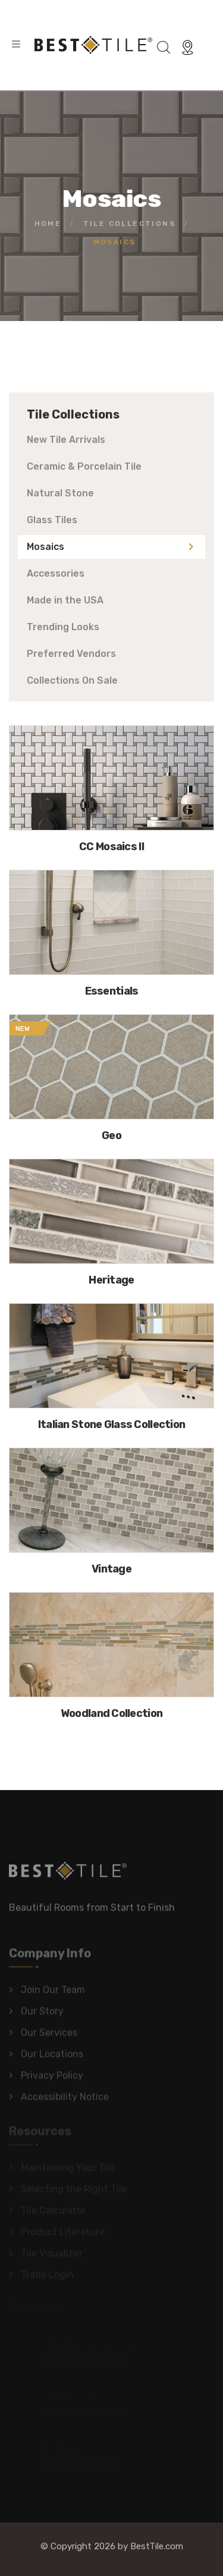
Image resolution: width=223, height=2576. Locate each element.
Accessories (55, 573)
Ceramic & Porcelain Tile (84, 466)
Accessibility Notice (65, 2100)
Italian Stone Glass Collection (111, 1424)
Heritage (111, 1280)
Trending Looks (63, 627)
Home (48, 223)
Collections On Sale (72, 680)
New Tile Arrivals (66, 439)
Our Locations (52, 2057)
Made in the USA (65, 600)
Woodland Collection (111, 1713)
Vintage (111, 1568)
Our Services (49, 2036)
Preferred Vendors (71, 653)
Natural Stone (60, 493)
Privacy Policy (52, 2078)
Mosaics (45, 546)
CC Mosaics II (111, 846)
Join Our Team (53, 1993)
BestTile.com (156, 2546)
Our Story (42, 2014)
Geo (111, 1135)
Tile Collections (129, 223)
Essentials (112, 991)
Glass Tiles (52, 520)
